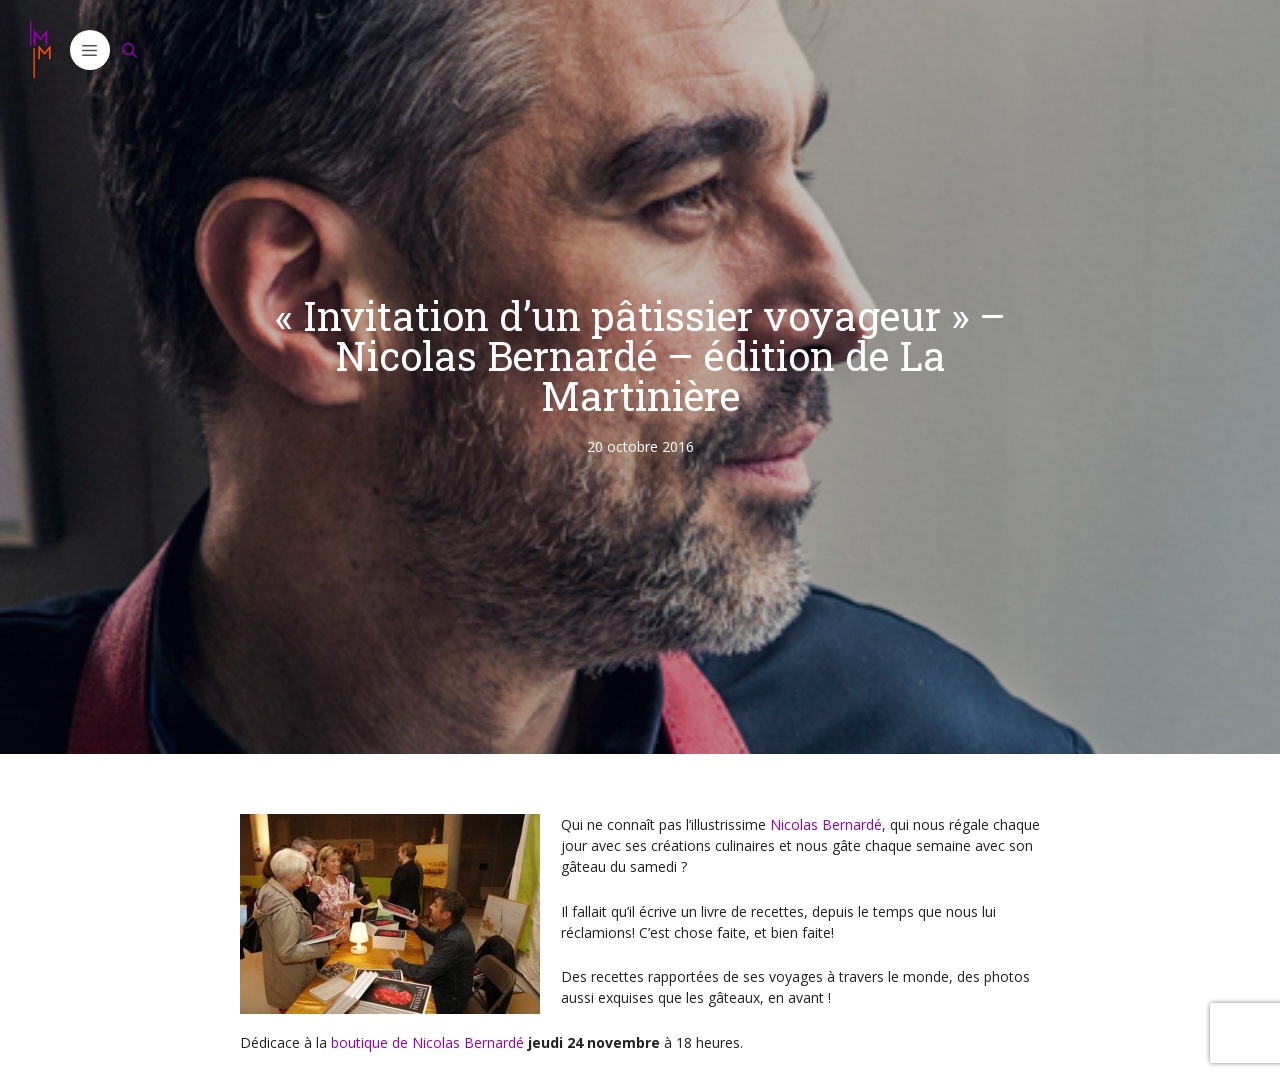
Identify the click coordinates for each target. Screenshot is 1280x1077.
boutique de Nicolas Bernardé (427, 1042)
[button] (90, 50)
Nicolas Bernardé (826, 824)
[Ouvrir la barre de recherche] (130, 50)
